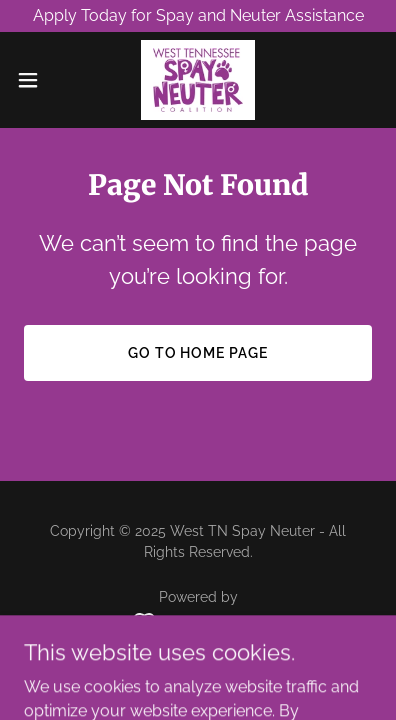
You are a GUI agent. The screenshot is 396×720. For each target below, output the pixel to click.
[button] (36, 80)
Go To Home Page (198, 353)
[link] (197, 80)
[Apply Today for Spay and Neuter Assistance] (198, 16)
